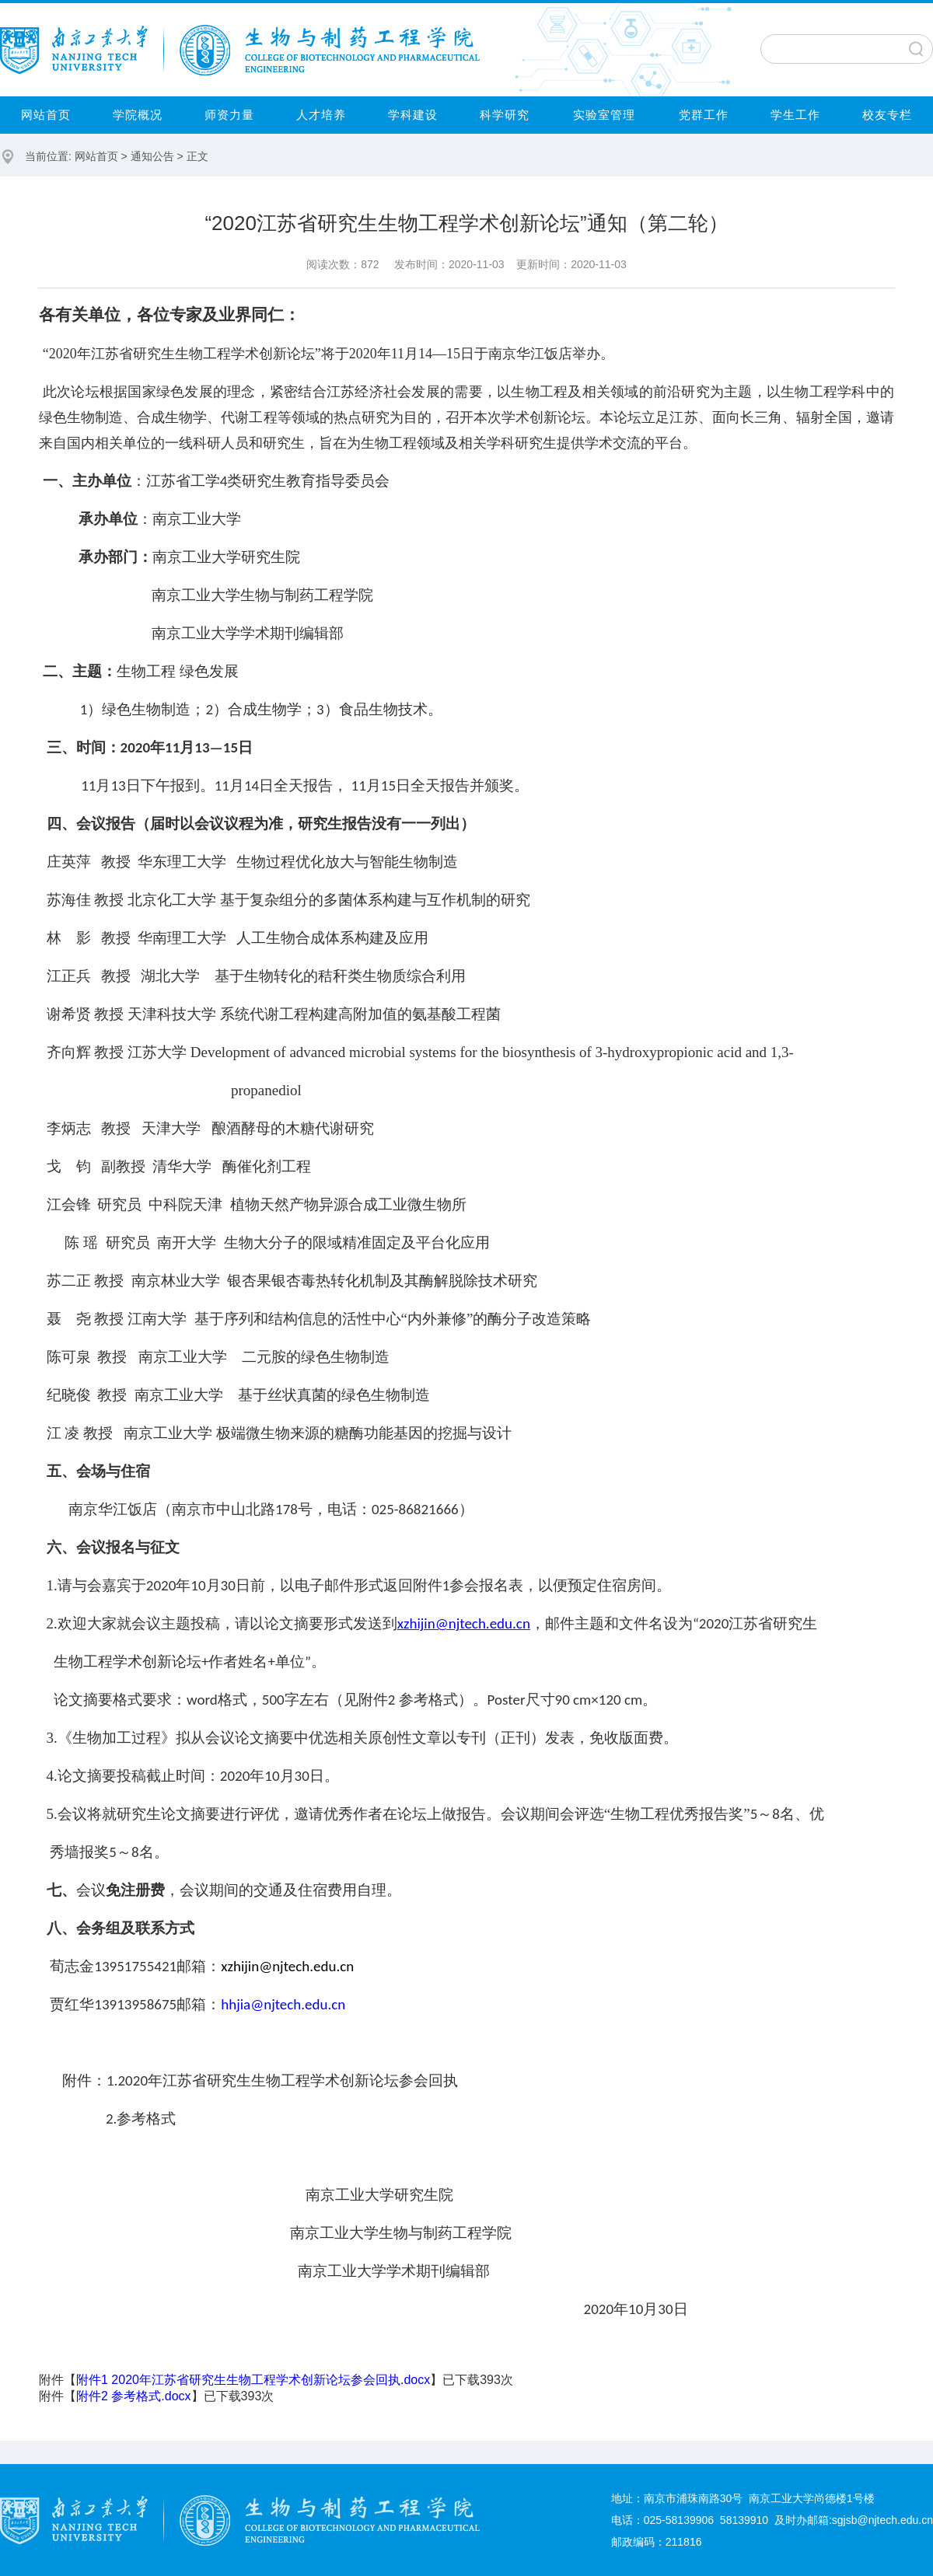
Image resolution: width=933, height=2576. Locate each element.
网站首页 (46, 114)
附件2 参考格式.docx (133, 2396)
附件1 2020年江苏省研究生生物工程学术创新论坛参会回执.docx (253, 2379)
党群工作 (704, 114)
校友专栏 (887, 114)
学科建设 (413, 114)
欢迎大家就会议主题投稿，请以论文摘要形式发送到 (227, 1623)
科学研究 (504, 114)
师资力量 (229, 114)
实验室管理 (604, 114)
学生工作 (795, 114)
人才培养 (321, 114)
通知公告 (152, 156)
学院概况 (137, 114)
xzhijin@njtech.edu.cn (463, 1623)
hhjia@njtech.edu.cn (283, 2004)
